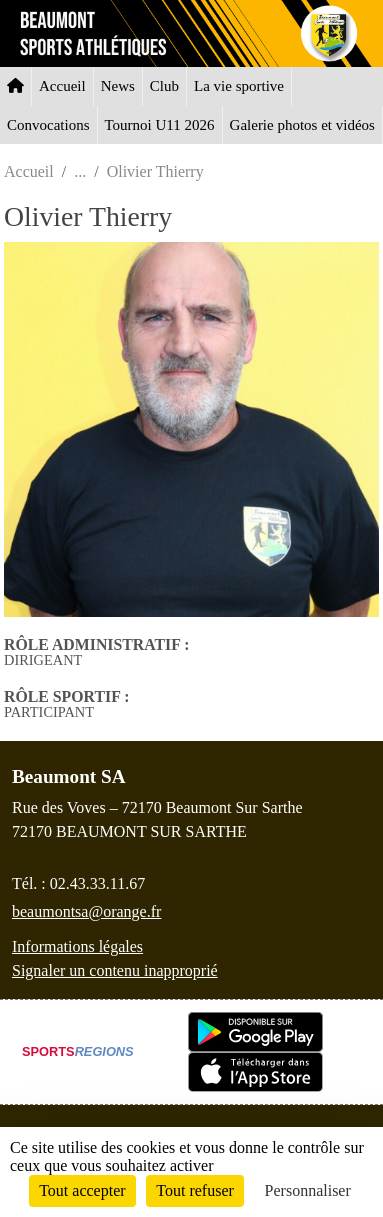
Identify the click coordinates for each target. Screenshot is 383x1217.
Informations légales (77, 946)
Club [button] (164, 86)
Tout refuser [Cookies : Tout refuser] (195, 1190)
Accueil (62, 86)
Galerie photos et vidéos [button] (302, 125)
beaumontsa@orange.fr (86, 911)
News (118, 86)
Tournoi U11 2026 (160, 125)
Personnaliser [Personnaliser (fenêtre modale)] (308, 1190)
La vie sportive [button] (239, 86)
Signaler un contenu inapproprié (115, 970)
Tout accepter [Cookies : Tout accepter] (82, 1190)
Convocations (48, 125)
